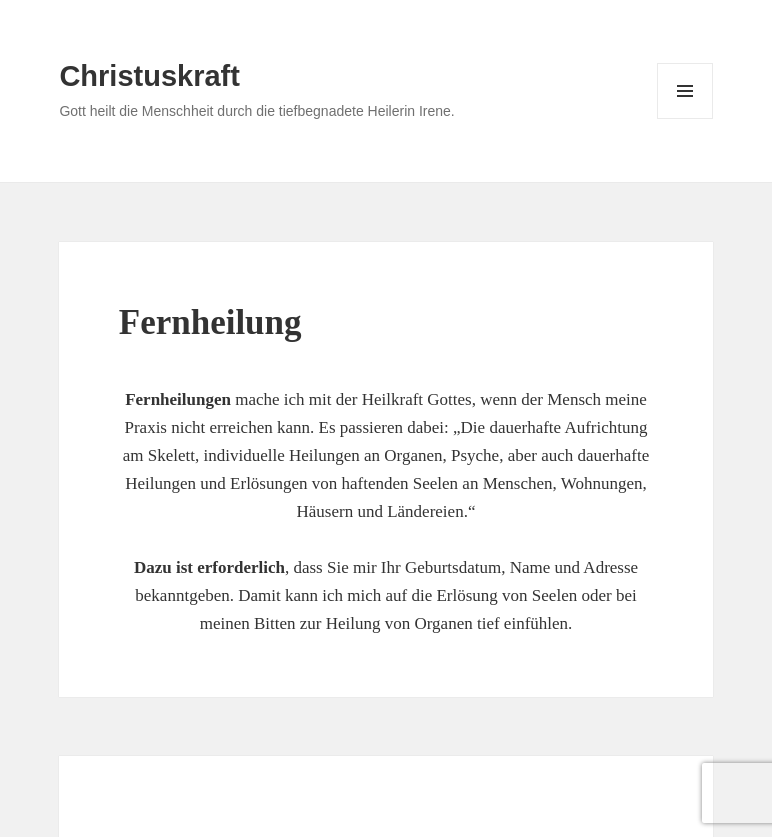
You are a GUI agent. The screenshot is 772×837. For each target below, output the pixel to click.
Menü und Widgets (685, 118)
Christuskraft (149, 76)
